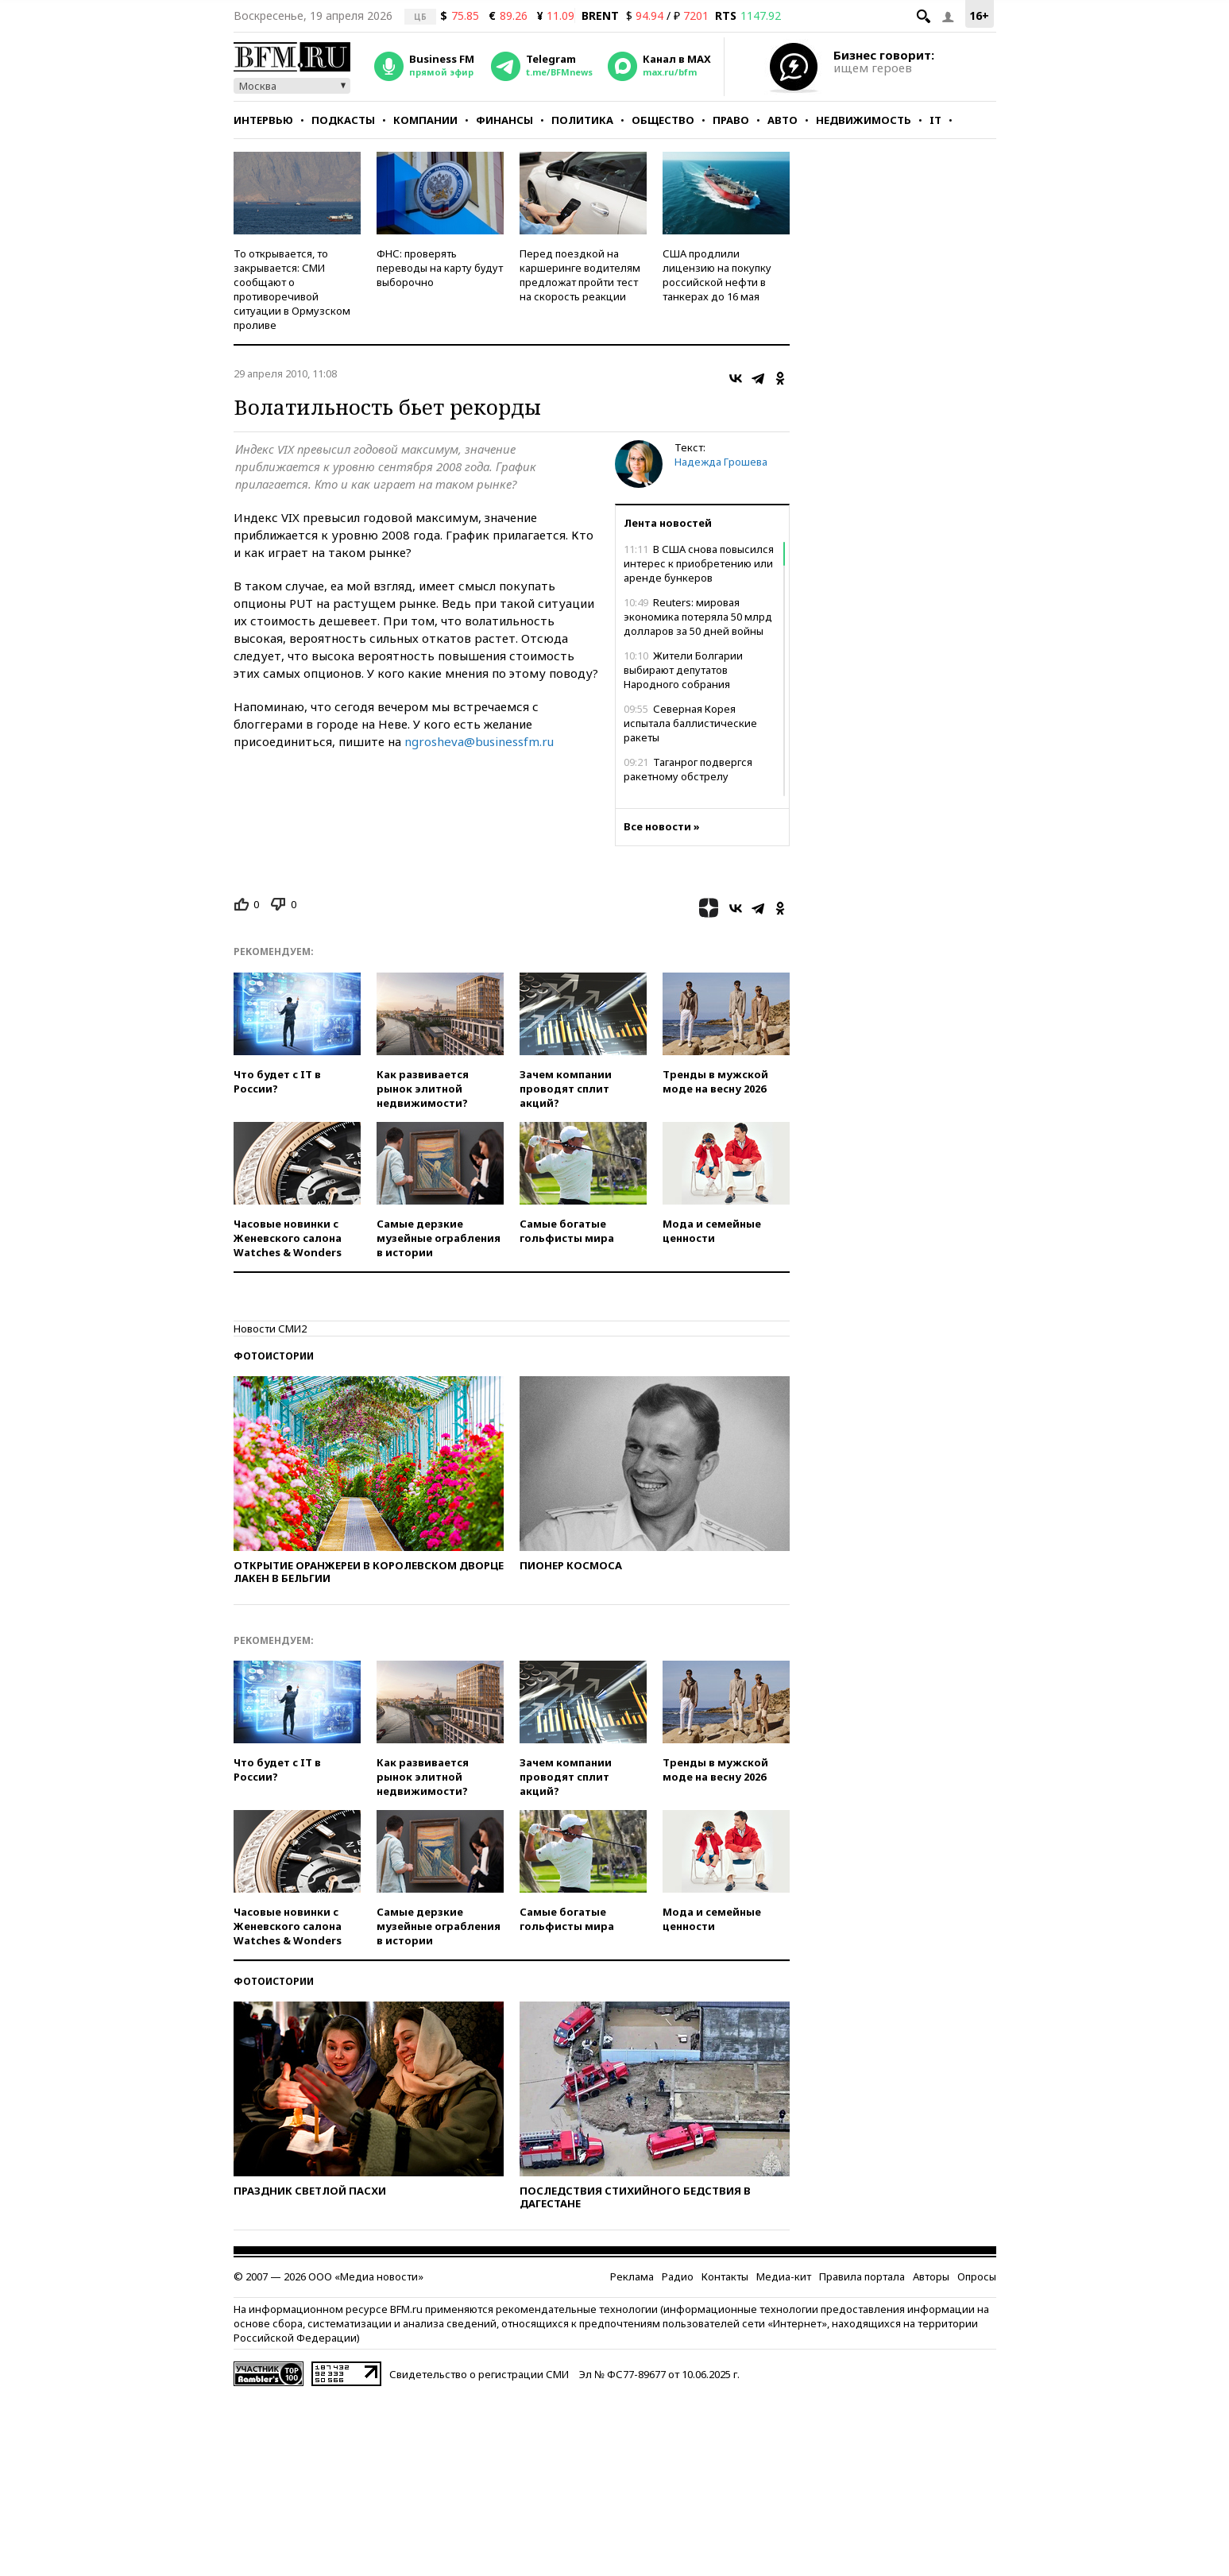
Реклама (632, 2276)
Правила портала (862, 2276)
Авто (782, 120)
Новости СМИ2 (270, 1328)
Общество (663, 120)
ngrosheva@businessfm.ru (479, 741)
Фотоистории (274, 1356)
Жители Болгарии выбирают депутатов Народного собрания (683, 669)
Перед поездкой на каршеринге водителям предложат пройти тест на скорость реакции (580, 275)
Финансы (504, 120)
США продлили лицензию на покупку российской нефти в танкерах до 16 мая (717, 275)
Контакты (724, 2276)
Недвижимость (863, 120)
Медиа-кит (783, 2276)
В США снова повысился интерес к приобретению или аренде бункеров (699, 563)
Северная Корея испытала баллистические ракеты (690, 723)
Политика (582, 120)
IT (935, 120)
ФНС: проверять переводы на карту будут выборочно (440, 267)
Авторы (931, 2276)
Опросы (976, 2276)
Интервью (263, 120)
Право (731, 120)
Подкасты (343, 120)
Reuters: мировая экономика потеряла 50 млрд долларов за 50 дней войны (698, 616)
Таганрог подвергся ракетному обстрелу (688, 769)
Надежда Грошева (720, 461)
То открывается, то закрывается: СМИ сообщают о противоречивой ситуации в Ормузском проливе (292, 289)
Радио (678, 2276)
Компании (425, 120)
